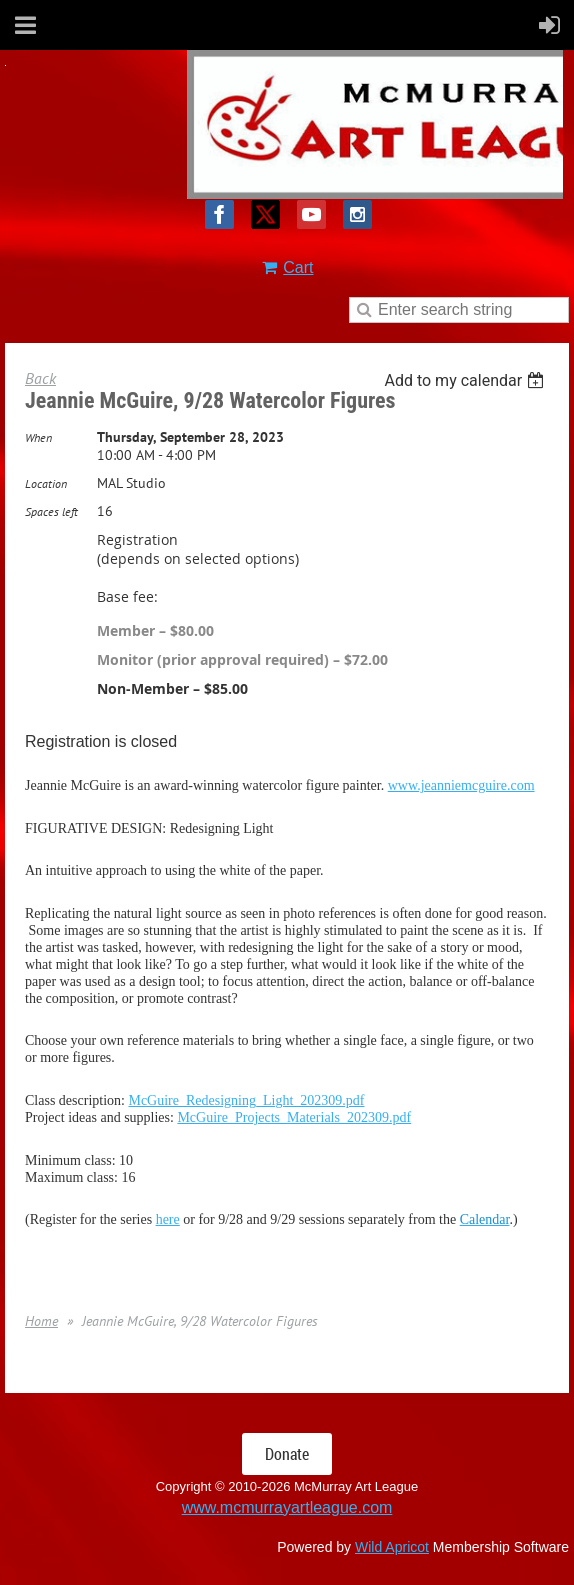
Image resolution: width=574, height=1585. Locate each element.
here (168, 1219)
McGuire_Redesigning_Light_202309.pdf (246, 1100)
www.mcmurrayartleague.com (287, 1507)
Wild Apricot (392, 1547)
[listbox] (466, 380)
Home (41, 1321)
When (38, 437)
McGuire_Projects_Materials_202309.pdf (294, 1117)
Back (40, 378)
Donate (287, 1454)
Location (46, 483)
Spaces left (51, 511)
